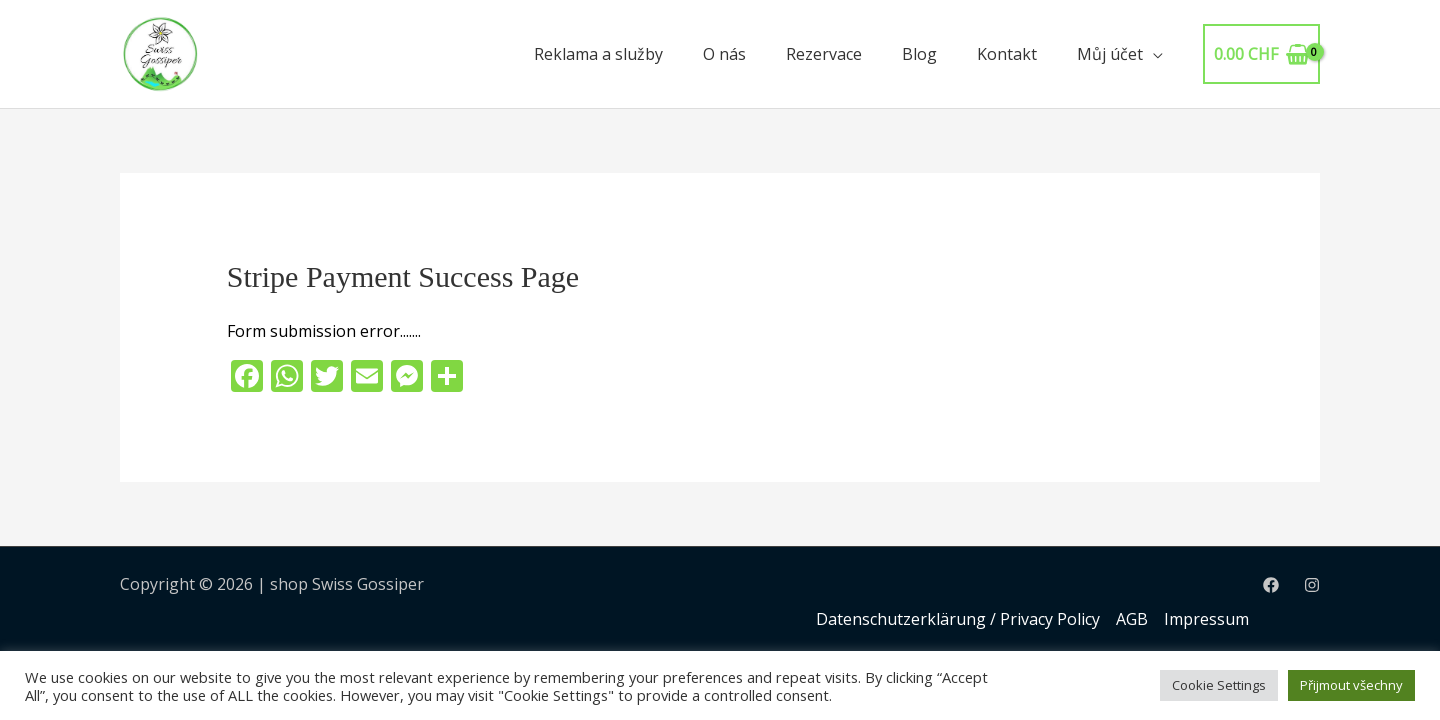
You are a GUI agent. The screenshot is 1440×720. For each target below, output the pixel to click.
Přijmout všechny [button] (1351, 685)
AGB (1132, 619)
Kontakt (1007, 54)
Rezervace (824, 54)
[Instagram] (1312, 585)
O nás (724, 54)
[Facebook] (1271, 585)
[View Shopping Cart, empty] (1261, 54)
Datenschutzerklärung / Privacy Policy (958, 619)
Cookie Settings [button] (1219, 685)
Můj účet (1110, 54)
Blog (919, 54)
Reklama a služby (598, 54)
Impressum (1206, 619)
